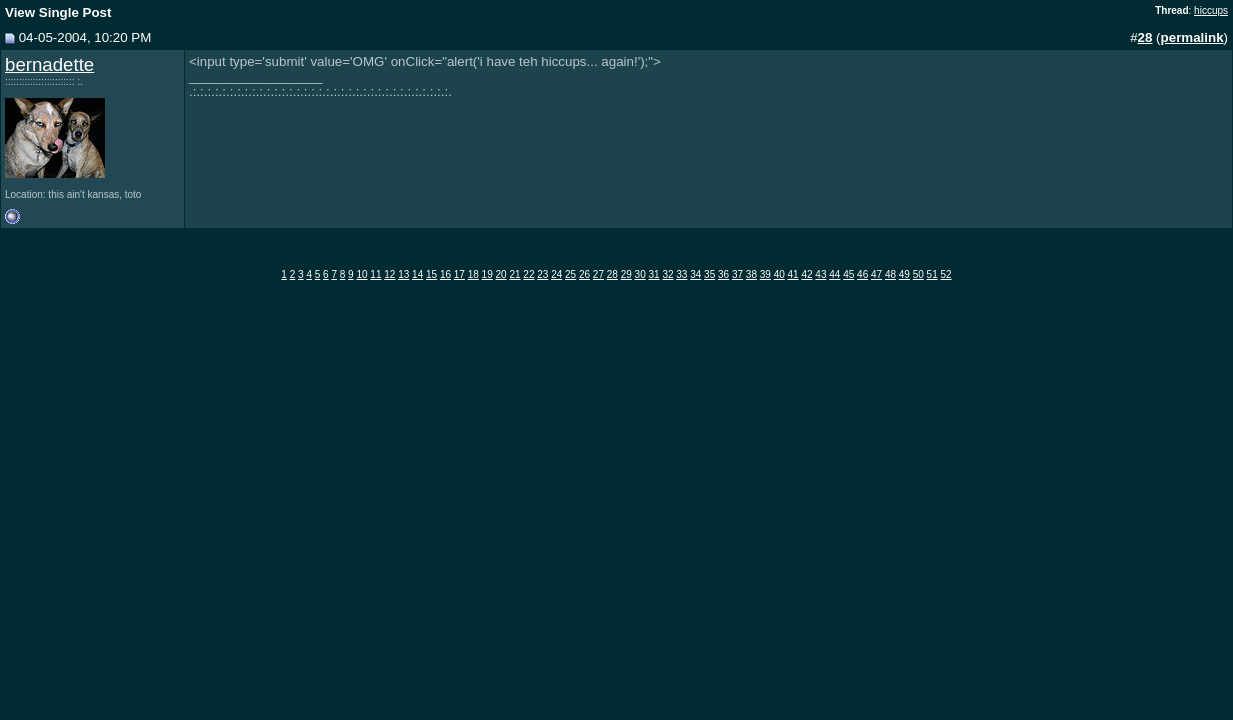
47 (876, 274)
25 (570, 274)
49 (904, 274)
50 (918, 274)
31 (653, 274)
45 (848, 274)
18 (473, 274)
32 (667, 274)
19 (487, 274)
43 (820, 274)
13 (403, 274)
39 (765, 274)
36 (723, 274)
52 (946, 274)
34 (695, 274)
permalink (1192, 37)
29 (626, 274)
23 (542, 274)
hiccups (1211, 10)
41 (793, 274)
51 (932, 274)
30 (640, 274)
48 (890, 274)
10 (361, 274)
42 (806, 274)
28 (612, 274)
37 (737, 274)
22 (528, 274)
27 (598, 274)
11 (375, 274)
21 (514, 274)
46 (862, 274)
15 (431, 274)
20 (501, 274)
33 (681, 274)
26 (584, 274)
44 (834, 274)
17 (459, 274)
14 (417, 274)
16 (445, 274)
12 (389, 274)
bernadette (49, 64)
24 (556, 274)
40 (779, 274)
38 (751, 274)
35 (709, 274)
